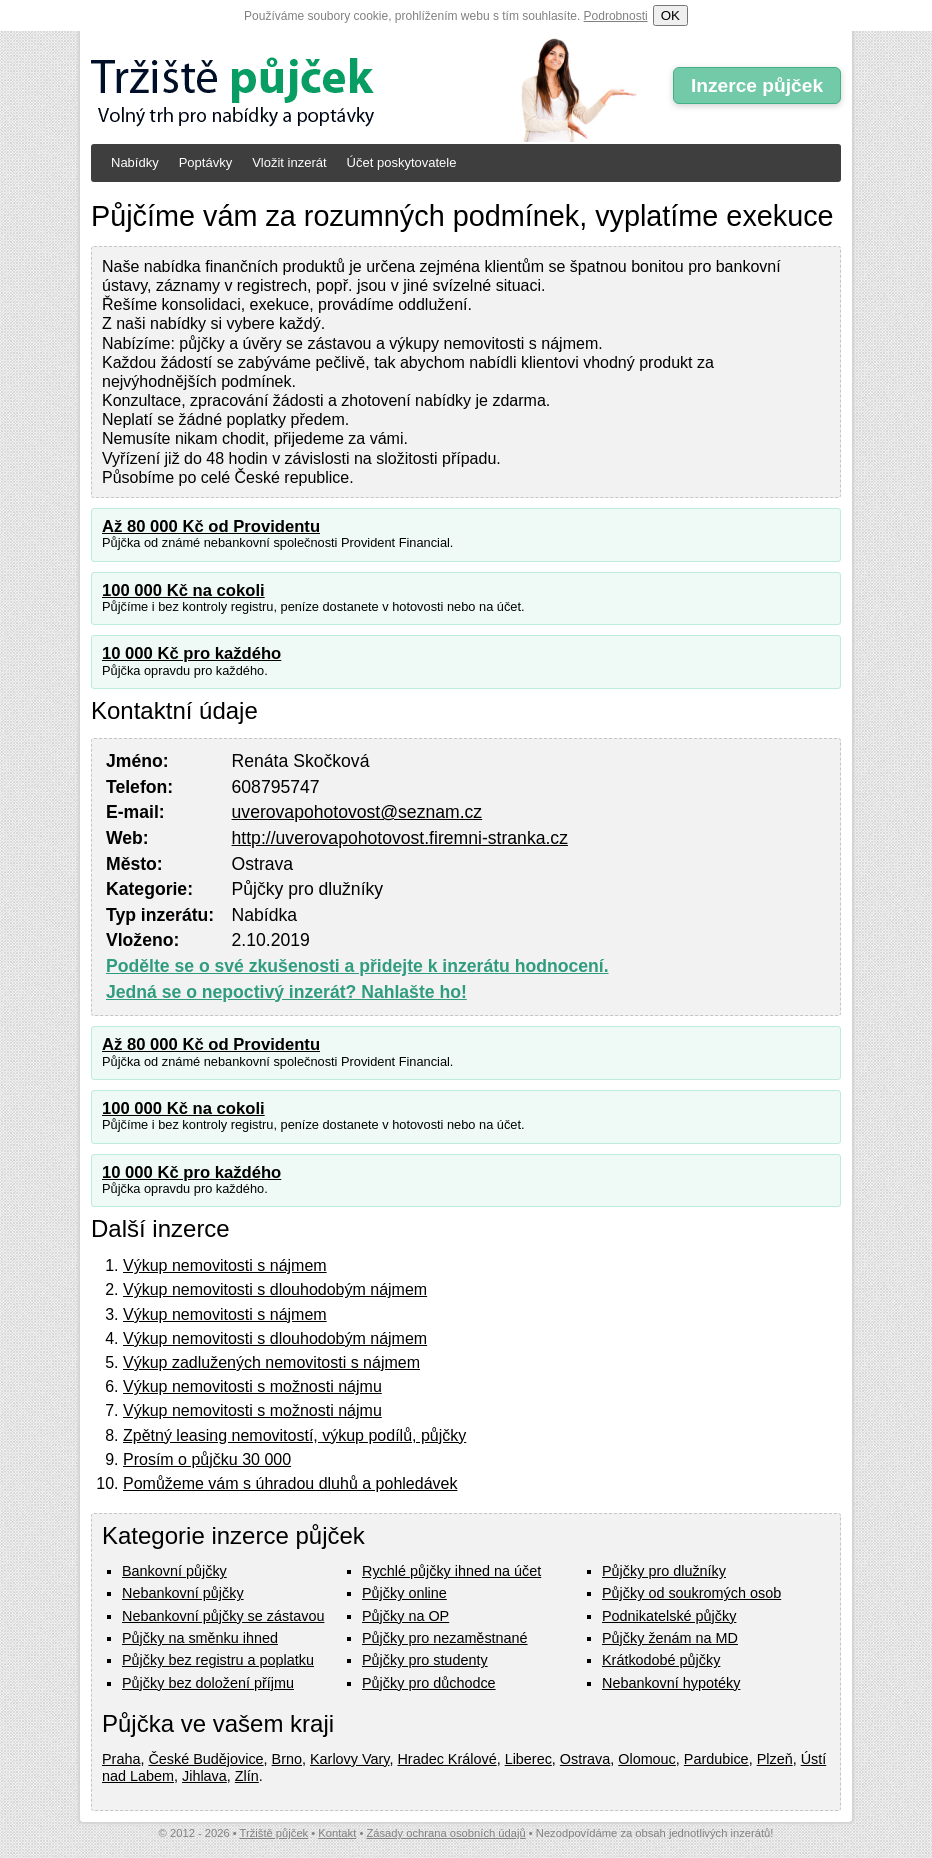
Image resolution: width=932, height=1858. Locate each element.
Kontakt (337, 1833)
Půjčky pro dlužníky (664, 1571)
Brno (287, 1759)
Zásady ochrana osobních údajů (445, 1833)
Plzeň (775, 1759)
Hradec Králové (446, 1759)
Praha (121, 1759)
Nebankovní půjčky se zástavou (223, 1616)
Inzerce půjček (757, 85)
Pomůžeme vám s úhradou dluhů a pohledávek (290, 1483)
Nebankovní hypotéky (671, 1683)
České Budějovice (205, 1759)
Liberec (528, 1759)
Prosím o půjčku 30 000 (207, 1459)
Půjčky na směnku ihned (200, 1638)
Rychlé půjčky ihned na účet (451, 1571)
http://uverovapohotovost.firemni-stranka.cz (400, 838)
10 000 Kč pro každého (191, 653)
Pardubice (716, 1759)
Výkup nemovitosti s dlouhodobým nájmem (275, 1289)
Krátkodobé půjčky (661, 1660)
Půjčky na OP (405, 1616)
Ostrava (585, 1759)
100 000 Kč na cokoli (183, 590)
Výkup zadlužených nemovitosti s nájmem (271, 1362)
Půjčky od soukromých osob (691, 1593)
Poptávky (205, 162)
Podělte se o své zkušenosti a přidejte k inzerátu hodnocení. (357, 966)
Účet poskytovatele (402, 162)
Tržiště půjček (274, 1833)
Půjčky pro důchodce (429, 1683)
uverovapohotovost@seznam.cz (357, 812)
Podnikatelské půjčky (669, 1616)
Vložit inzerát (289, 162)
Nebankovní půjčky (183, 1593)
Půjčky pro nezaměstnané (445, 1638)
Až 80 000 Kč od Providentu (211, 526)
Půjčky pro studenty (425, 1660)
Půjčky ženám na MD (670, 1638)
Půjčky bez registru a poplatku (218, 1660)
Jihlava (204, 1776)
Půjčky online (404, 1593)
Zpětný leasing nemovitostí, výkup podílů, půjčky (294, 1435)
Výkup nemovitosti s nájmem (225, 1265)
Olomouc (647, 1759)
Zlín (247, 1776)
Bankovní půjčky (174, 1571)
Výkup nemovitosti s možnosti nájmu (252, 1386)
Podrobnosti (616, 16)
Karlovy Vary (349, 1759)
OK (670, 15)
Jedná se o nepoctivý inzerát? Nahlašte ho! (286, 992)
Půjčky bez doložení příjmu (208, 1683)
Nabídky (135, 162)
